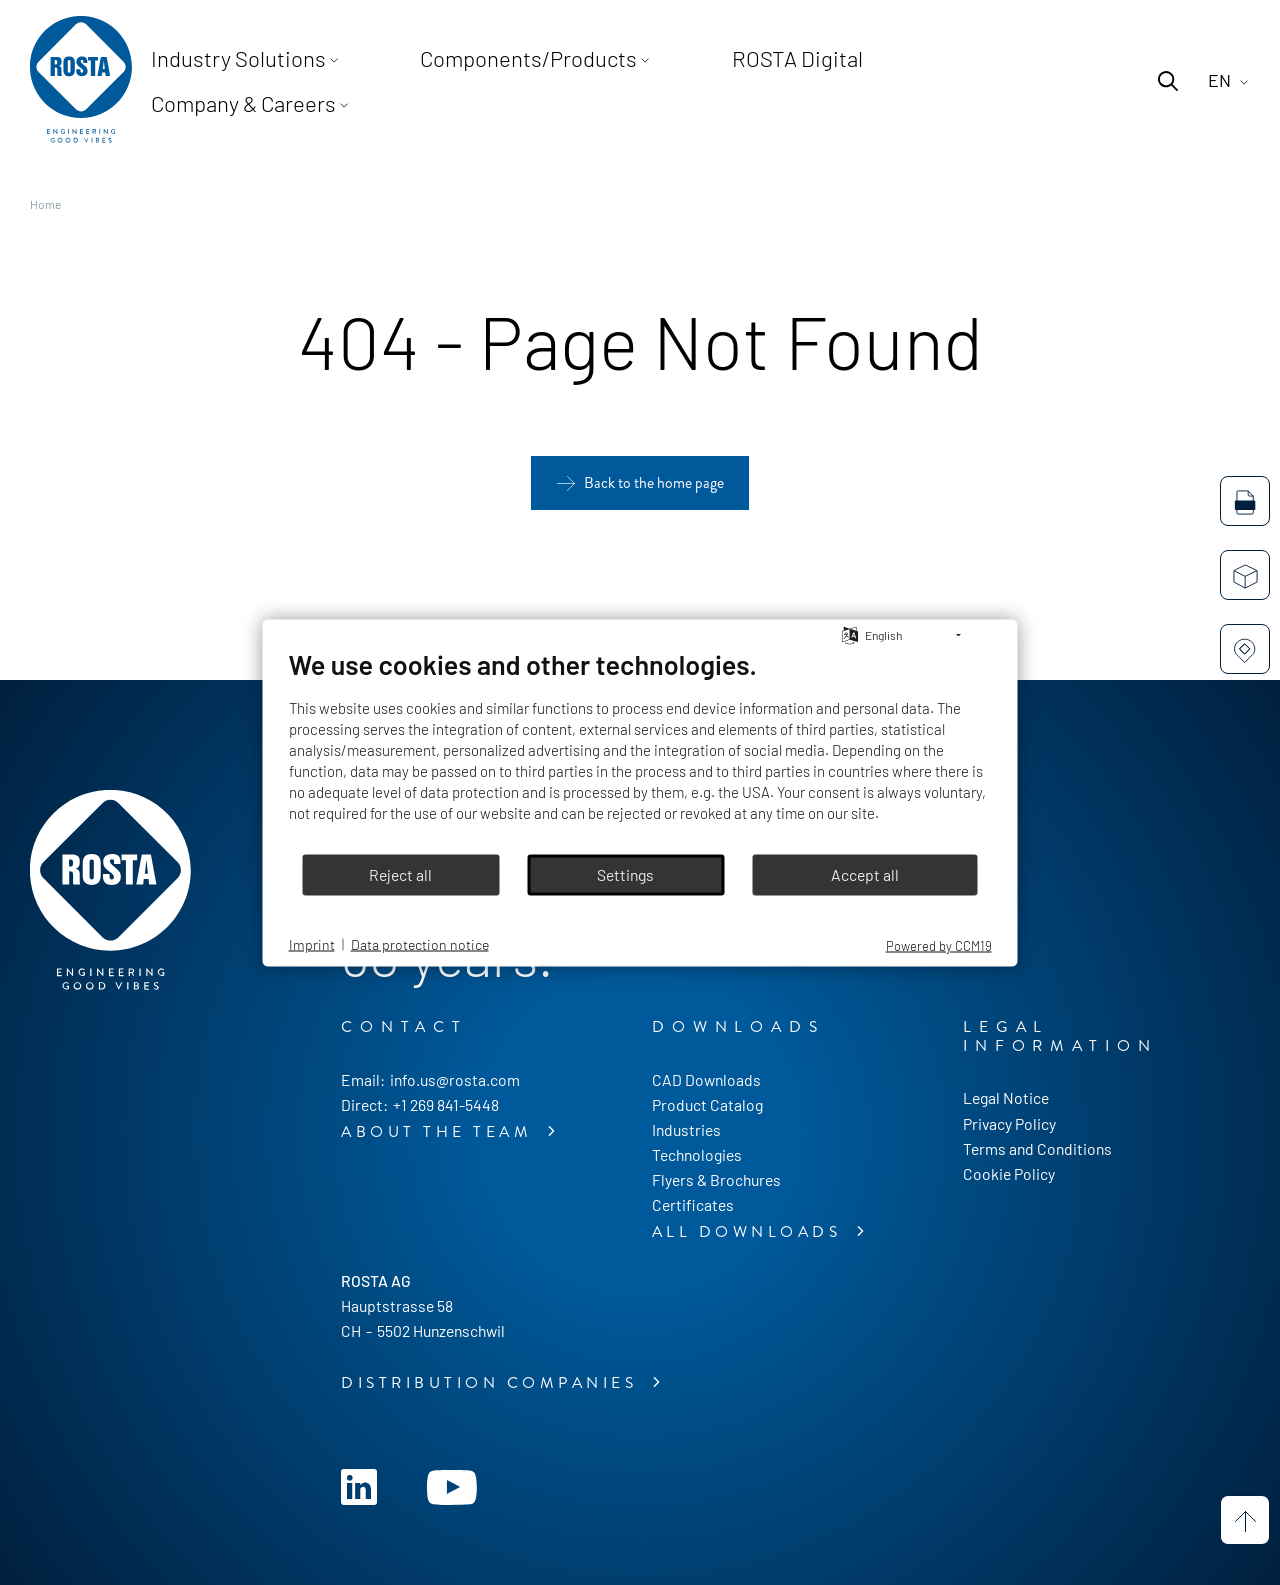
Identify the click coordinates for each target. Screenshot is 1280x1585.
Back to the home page (654, 483)
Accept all (865, 874)
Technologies (697, 1154)
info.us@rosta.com (455, 1079)
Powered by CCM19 (939, 945)
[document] (640, 749)
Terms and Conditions (1037, 1148)
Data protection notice (420, 944)
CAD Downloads (706, 1079)
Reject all (400, 874)
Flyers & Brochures (716, 1179)
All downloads (750, 1232)
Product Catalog (707, 1104)
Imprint (312, 944)
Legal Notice (1006, 1097)
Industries (686, 1129)
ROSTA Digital (760, 80)
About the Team (440, 1132)
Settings (625, 874)
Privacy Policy (1009, 1123)
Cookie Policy (1009, 1173)
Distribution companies (493, 1383)
